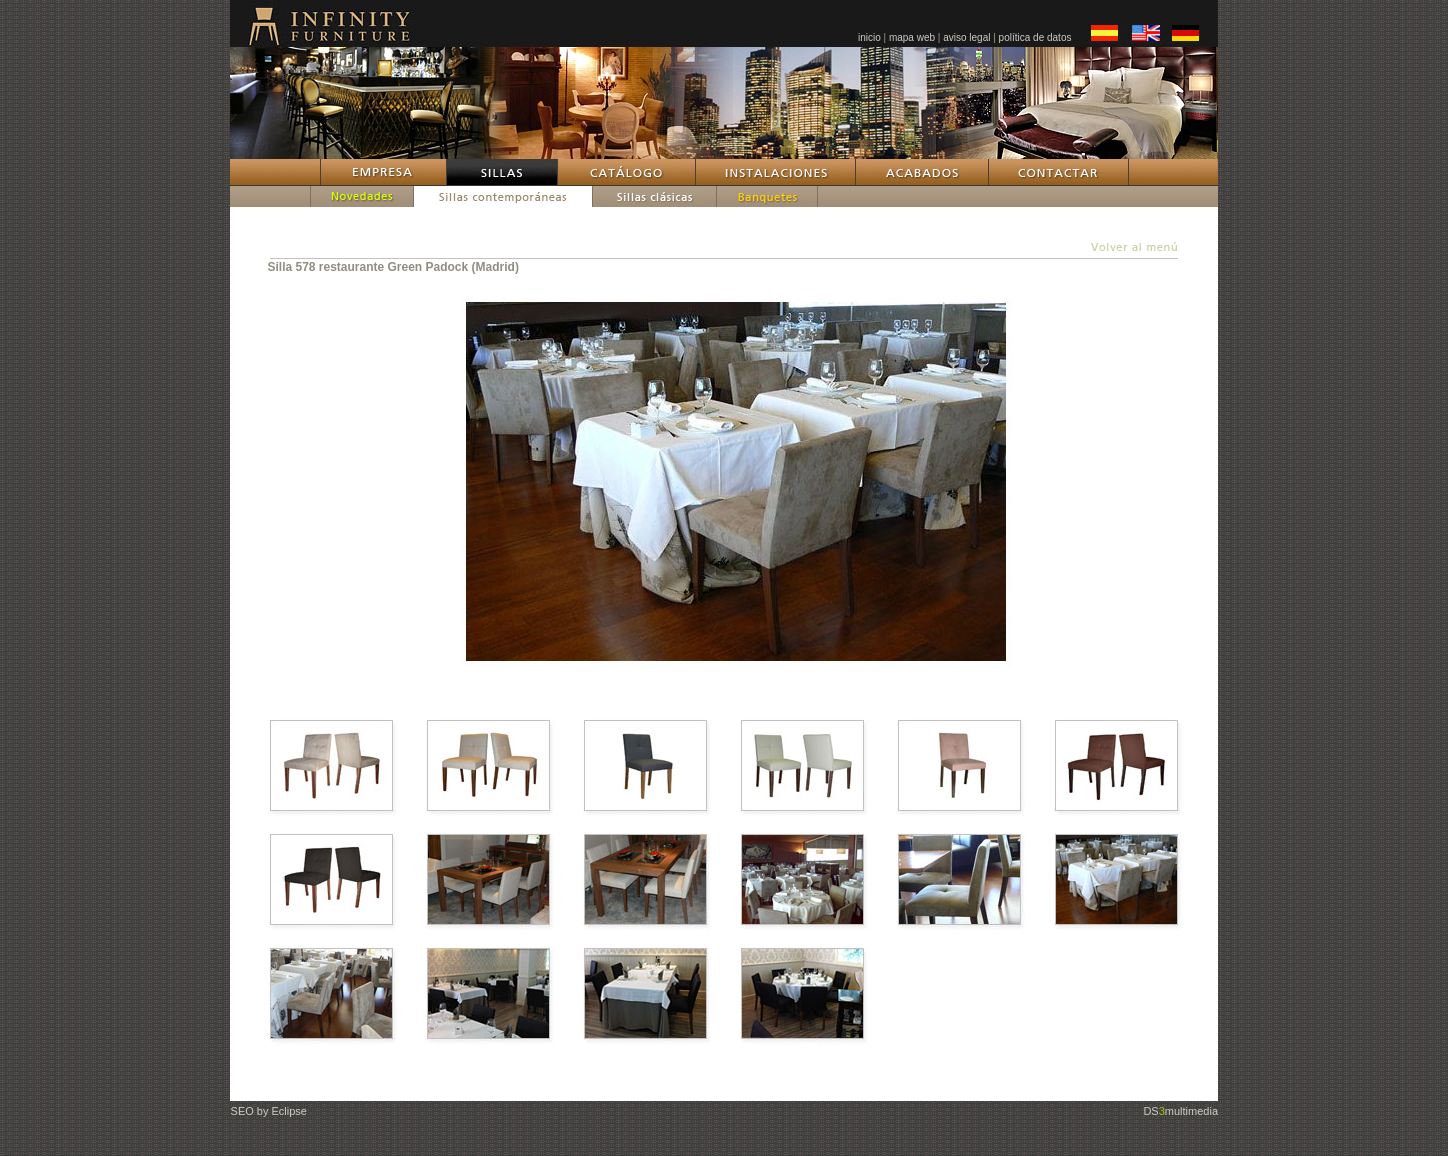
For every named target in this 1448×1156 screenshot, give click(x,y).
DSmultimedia (1180, 1111)
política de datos (1035, 37)
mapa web (912, 37)
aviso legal (966, 37)
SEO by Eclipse (269, 1111)
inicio (869, 37)
